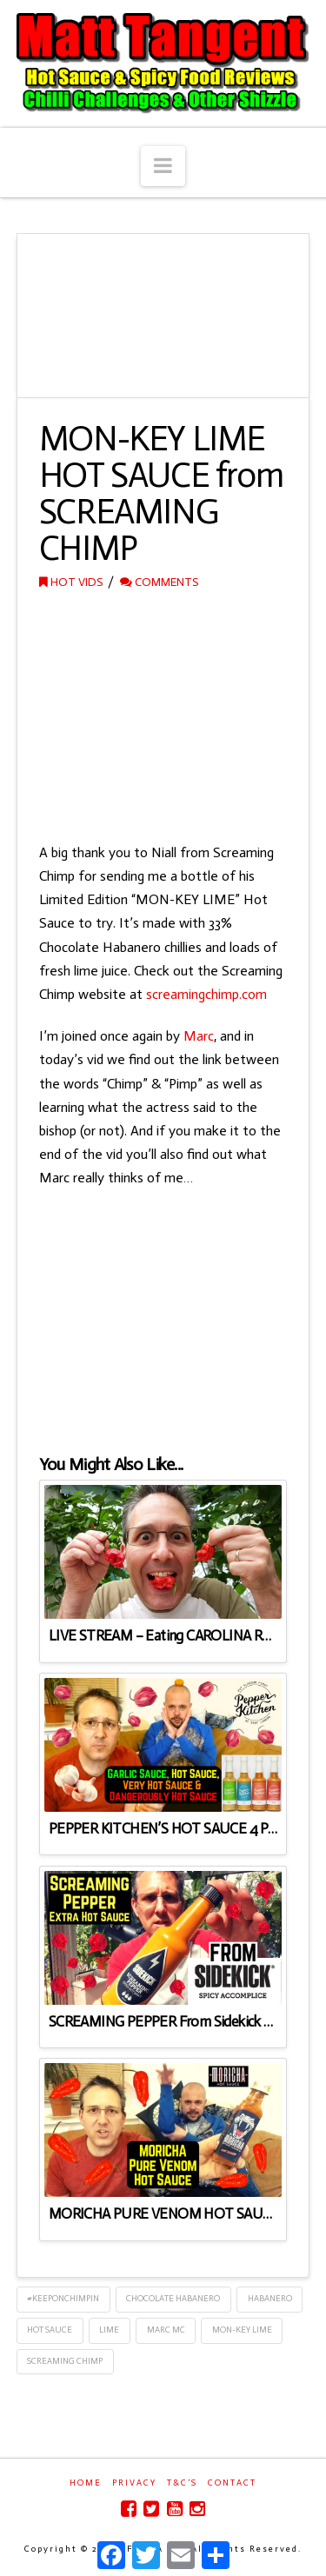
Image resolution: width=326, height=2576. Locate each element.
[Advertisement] (163, 718)
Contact (232, 2483)
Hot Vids (71, 582)
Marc (198, 1036)
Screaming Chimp (65, 2361)
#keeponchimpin (63, 2298)
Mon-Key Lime (242, 2330)
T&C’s (182, 2483)
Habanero (270, 2298)
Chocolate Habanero (173, 2298)
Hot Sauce (49, 2330)
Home (86, 2483)
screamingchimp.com (206, 994)
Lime (109, 2330)
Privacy (134, 2483)
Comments (159, 582)
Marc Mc (166, 2330)
